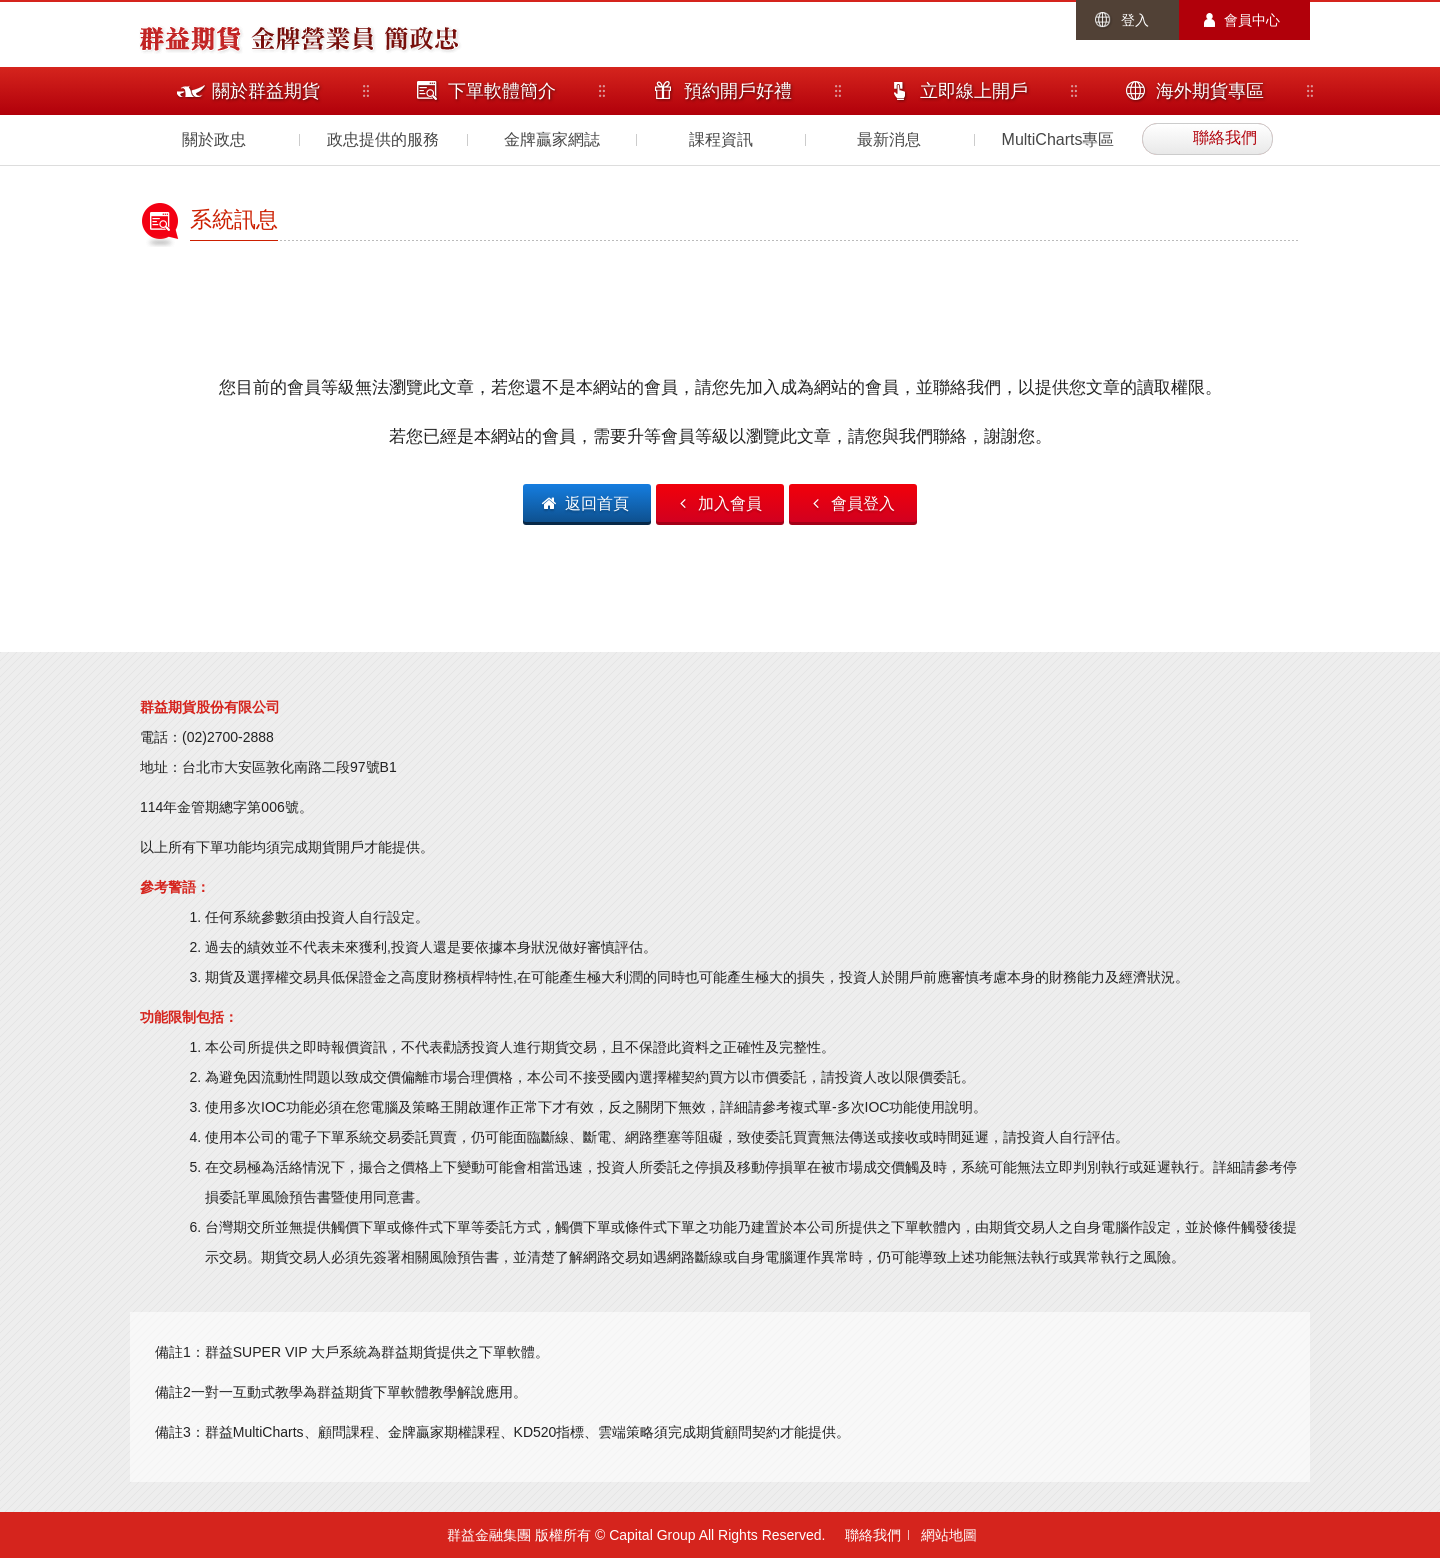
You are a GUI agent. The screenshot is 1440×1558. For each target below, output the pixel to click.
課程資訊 (721, 139)
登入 (1135, 20)
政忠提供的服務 (383, 139)
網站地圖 (949, 1535)
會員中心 (1252, 20)
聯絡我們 (873, 1535)
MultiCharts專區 (1058, 139)
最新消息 (889, 139)
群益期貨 (190, 37)
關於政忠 (214, 139)
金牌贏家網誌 (552, 139)
